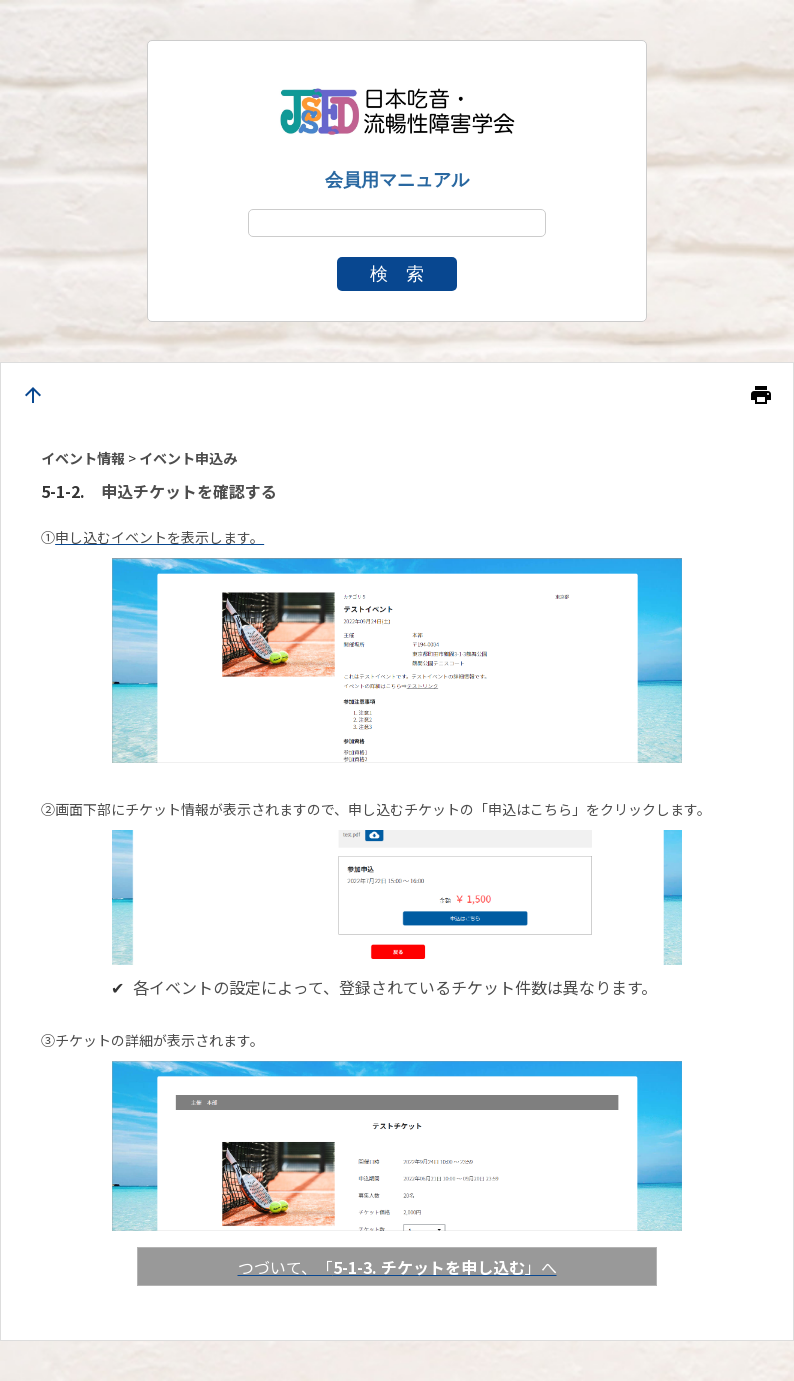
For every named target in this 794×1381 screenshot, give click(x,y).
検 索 (397, 274)
